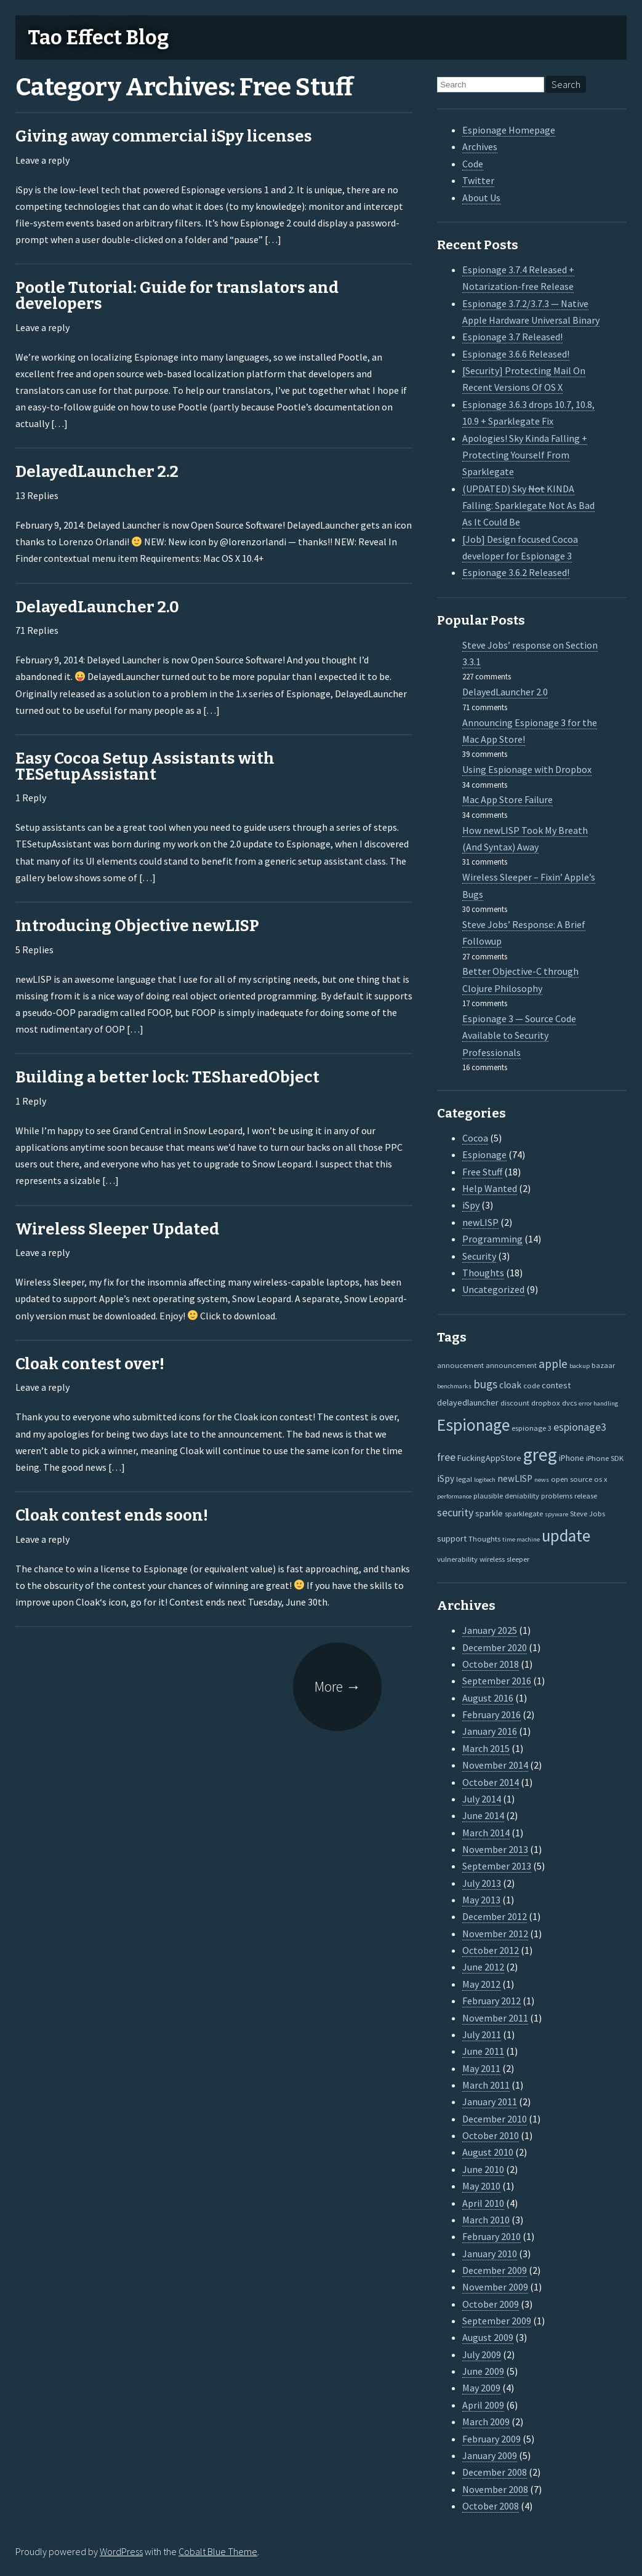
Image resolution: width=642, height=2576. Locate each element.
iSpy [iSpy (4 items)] (445, 1478)
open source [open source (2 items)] (571, 1479)
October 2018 (490, 1664)
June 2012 (483, 1967)
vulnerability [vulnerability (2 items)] (457, 1559)
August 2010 (487, 2152)
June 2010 (483, 2169)
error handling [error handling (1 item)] (598, 1403)
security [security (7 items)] (455, 1512)
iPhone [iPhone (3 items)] (571, 1457)
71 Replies (36, 630)
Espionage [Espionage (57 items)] (473, 1425)
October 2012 (490, 1950)
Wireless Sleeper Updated (117, 1229)
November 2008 (495, 2489)
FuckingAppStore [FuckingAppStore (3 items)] (489, 1457)
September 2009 (496, 2320)
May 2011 (481, 2068)
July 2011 (481, 2034)
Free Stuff (482, 1172)
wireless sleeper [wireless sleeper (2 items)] (504, 1559)
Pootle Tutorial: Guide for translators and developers (177, 295)
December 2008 (494, 2472)
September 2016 (496, 1680)
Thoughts (483, 1272)
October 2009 (490, 2304)
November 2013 (495, 1849)
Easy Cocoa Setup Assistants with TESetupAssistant (145, 766)
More (338, 1686)
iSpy (470, 1205)
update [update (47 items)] (566, 1536)
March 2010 (486, 2220)
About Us (481, 197)
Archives (479, 146)
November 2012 (495, 1933)
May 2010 (481, 2186)
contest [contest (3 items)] (556, 1385)
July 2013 (481, 1883)
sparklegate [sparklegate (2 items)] (524, 1513)
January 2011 (489, 2101)
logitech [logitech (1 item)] (485, 1480)
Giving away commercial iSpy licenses (163, 136)
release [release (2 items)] (585, 1495)
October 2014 (490, 1782)
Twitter (478, 180)
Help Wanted (489, 1188)
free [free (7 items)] (446, 1457)
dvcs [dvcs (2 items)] (569, 1402)
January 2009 (489, 2455)
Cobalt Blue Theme (218, 2551)
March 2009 (486, 2421)
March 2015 (486, 1748)
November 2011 (495, 2018)
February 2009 (491, 2439)
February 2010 (491, 2236)
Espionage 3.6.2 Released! (515, 572)
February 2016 (491, 1714)
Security (479, 1256)
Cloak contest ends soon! (111, 1515)
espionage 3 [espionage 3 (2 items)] (532, 1428)
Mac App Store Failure (507, 799)
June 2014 (483, 1815)
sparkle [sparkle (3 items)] (489, 1513)
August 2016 (487, 1698)
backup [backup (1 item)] (579, 1366)
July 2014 (481, 1799)
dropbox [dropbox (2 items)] (545, 1402)
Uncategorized (493, 1289)
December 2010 (494, 2119)
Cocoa (475, 1138)
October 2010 (490, 2135)
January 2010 (489, 2253)
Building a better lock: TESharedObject (167, 1077)
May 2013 (481, 1900)
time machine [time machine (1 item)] (521, 1539)
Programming (492, 1239)
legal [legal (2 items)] (464, 1479)
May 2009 (481, 2388)
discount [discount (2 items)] (514, 1402)
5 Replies (34, 949)
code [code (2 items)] (531, 1385)
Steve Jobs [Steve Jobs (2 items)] (587, 1513)
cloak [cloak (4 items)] (510, 1385)
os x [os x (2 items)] (601, 1479)
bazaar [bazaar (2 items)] (603, 1365)
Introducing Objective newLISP (137, 925)
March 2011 (486, 2085)
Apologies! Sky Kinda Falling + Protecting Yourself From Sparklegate (524, 455)
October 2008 (490, 2506)
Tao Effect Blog (98, 37)
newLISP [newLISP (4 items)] (514, 1478)
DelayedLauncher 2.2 (97, 471)
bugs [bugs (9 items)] (485, 1384)
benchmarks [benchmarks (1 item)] (454, 1386)
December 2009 (494, 2270)
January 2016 (489, 1731)
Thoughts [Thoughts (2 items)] (484, 1538)
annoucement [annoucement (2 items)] (460, 1365)
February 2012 (491, 2000)
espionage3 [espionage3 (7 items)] (579, 1427)
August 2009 (487, 2337)
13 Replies (36, 495)
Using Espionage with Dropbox (527, 769)
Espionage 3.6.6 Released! (515, 354)
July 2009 (481, 2354)
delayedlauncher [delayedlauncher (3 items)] (468, 1402)
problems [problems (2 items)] (556, 1495)
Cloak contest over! (89, 1364)
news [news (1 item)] (541, 1480)
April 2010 (483, 2203)
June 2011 (483, 2051)
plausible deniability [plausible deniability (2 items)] (506, 1495)
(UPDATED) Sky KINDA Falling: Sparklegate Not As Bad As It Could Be (528, 505)
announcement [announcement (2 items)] (511, 1365)
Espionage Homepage (508, 130)
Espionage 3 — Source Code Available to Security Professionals (519, 1035)
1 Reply (30, 797)
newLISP (480, 1222)
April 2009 (483, 2405)
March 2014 (486, 1832)
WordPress (121, 2551)
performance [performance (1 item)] (454, 1496)
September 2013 (496, 1866)
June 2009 (483, 2371)
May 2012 (481, 1984)
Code (472, 164)
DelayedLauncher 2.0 (97, 607)
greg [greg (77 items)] (540, 1454)
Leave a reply (42, 160)
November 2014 (495, 1765)
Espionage (484, 1154)
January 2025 (489, 1630)
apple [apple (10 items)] (553, 1363)
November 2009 (495, 2287)
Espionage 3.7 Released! (512, 336)
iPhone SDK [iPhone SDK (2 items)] (605, 1458)
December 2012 (494, 1916)
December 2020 (494, 1647)
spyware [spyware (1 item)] (556, 1514)
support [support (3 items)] (452, 1538)
